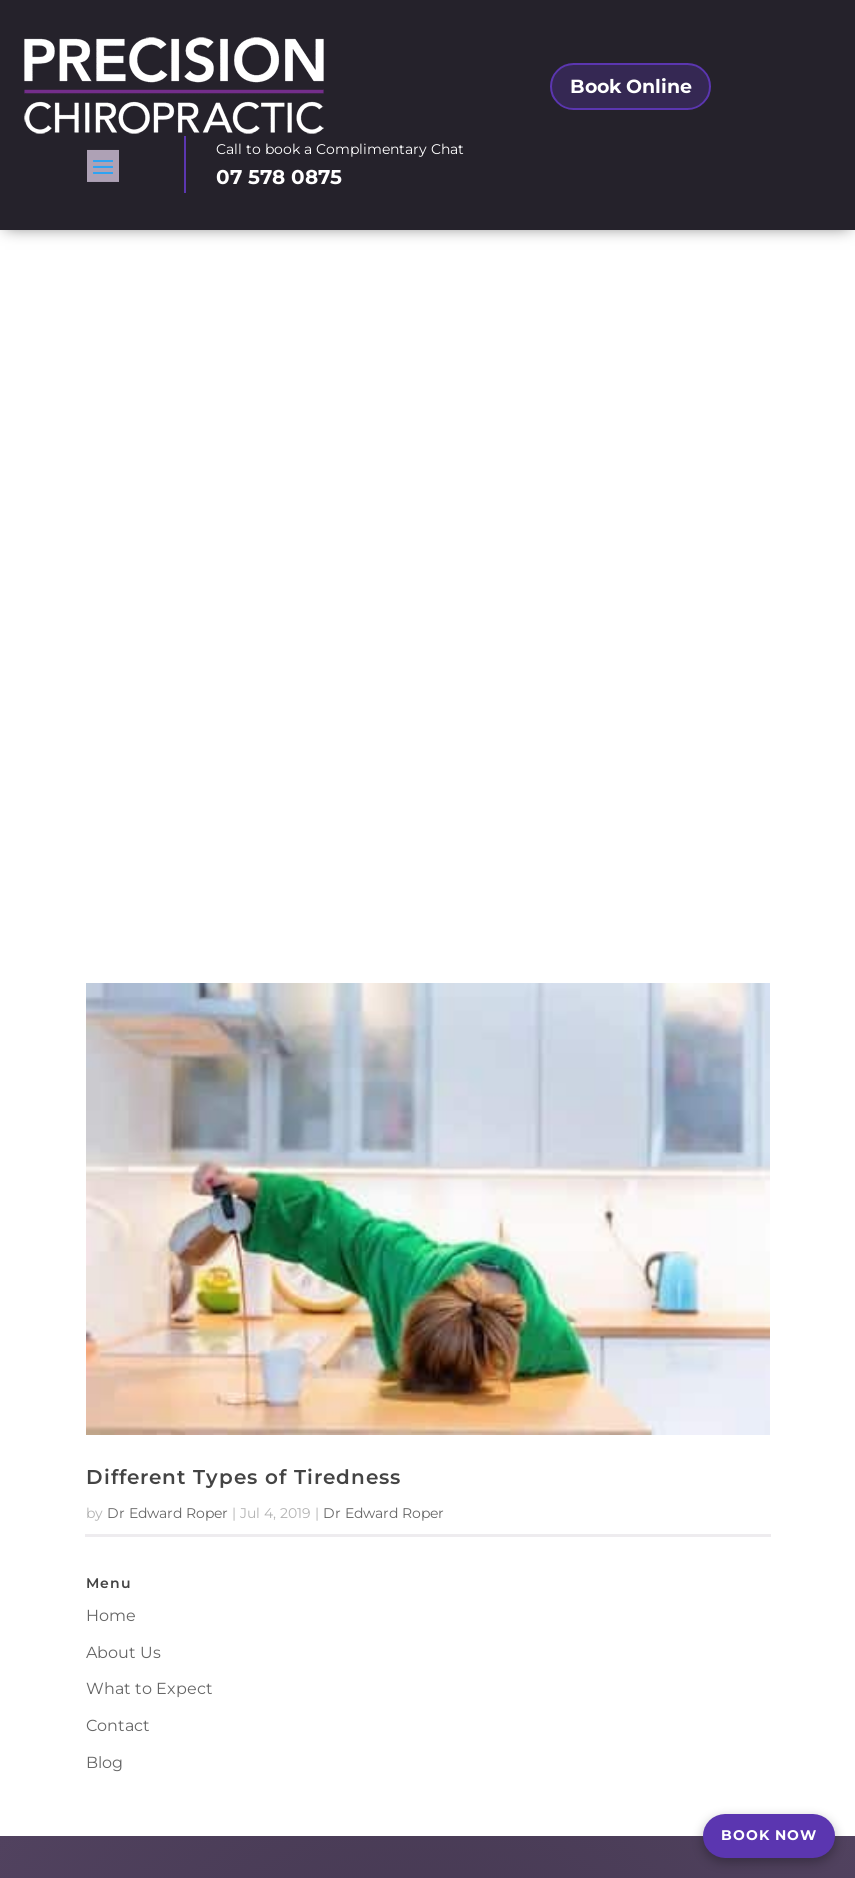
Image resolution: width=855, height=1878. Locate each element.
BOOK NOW (769, 1835)
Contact (118, 1056)
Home (111, 945)
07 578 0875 (279, 189)
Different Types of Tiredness (243, 808)
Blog (104, 1092)
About (304, 1754)
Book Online (631, 100)
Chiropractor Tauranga (646, 1754)
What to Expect (149, 1019)
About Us (123, 982)
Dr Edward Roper (167, 844)
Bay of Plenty (346, 1341)
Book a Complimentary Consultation (449, 1754)
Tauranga (302, 1315)
